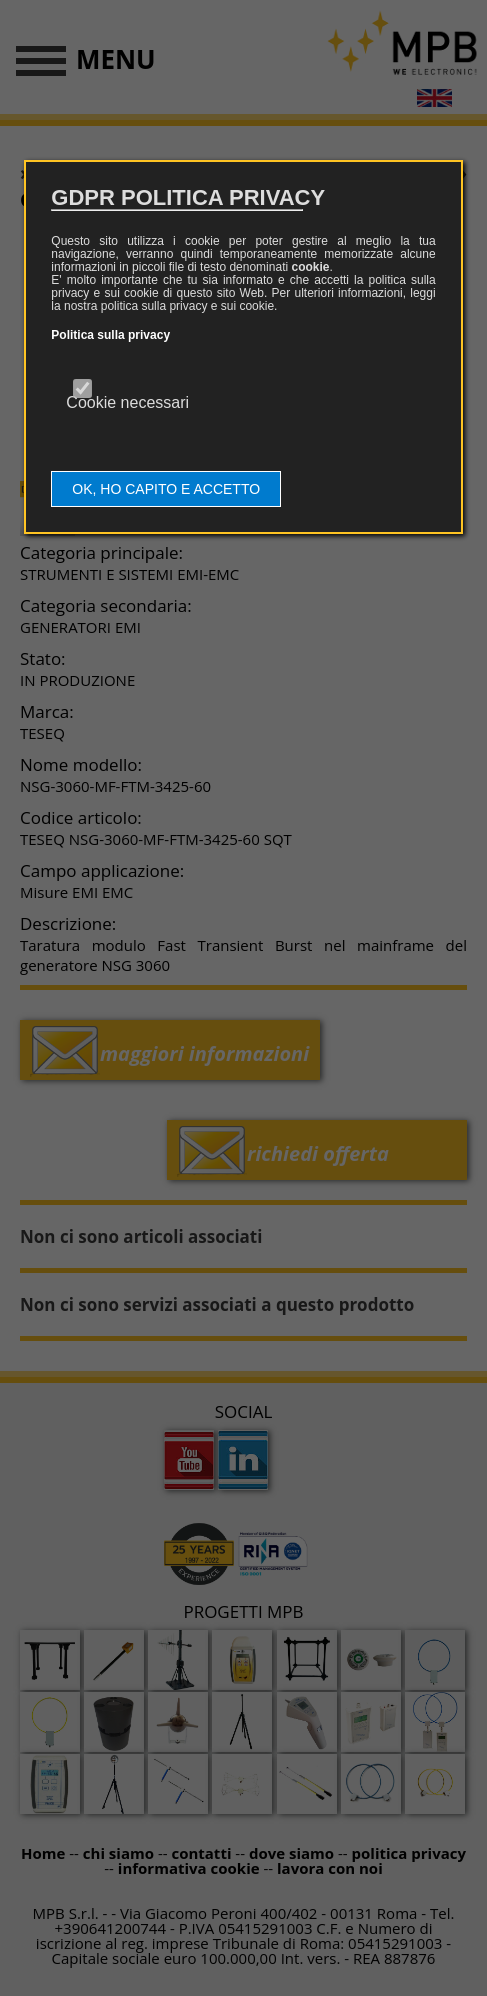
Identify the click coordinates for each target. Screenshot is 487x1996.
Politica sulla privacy (110, 335)
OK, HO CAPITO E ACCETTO (166, 489)
